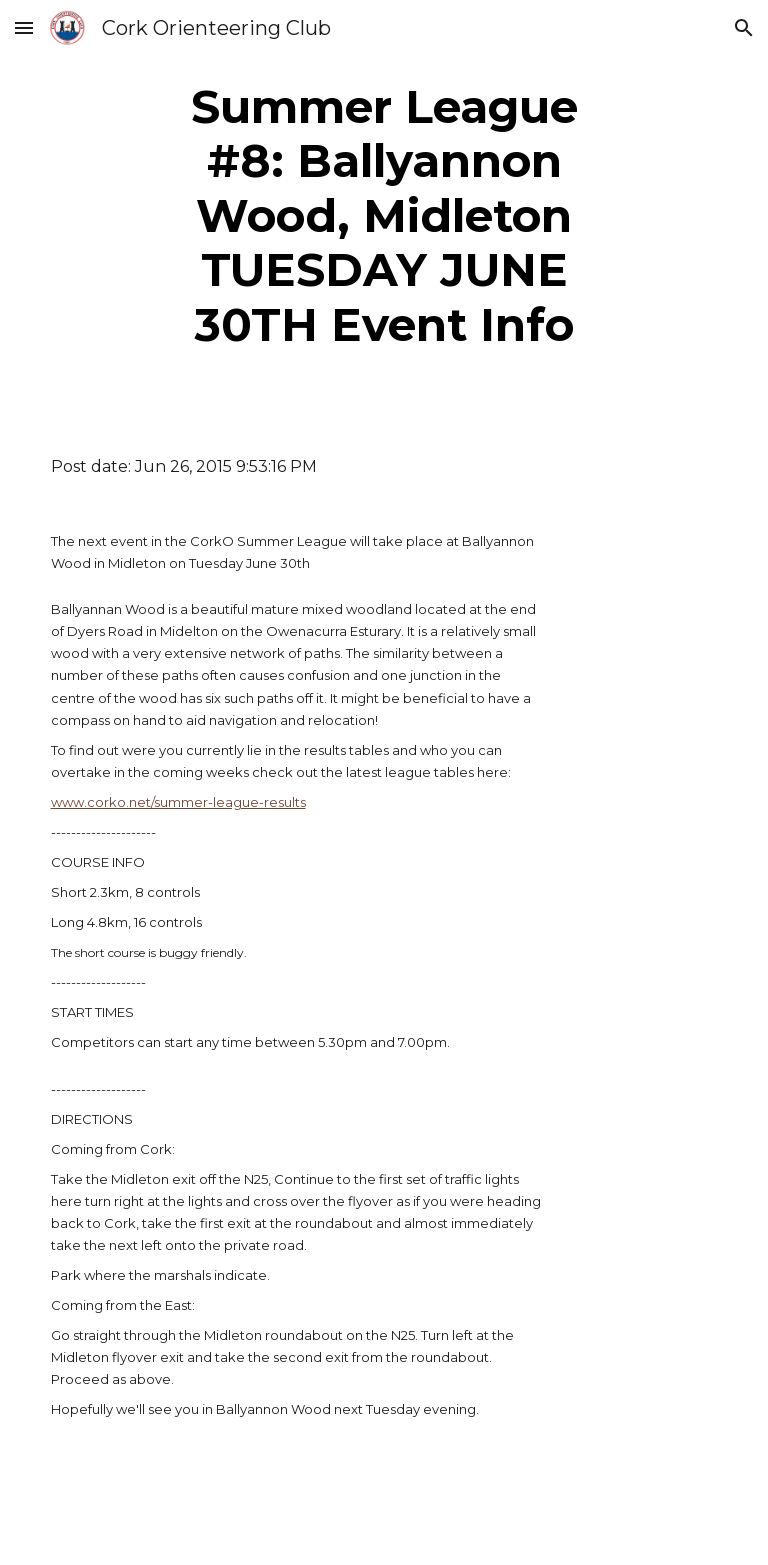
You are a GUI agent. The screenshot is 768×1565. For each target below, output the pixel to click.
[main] (384, 216)
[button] (24, 27)
